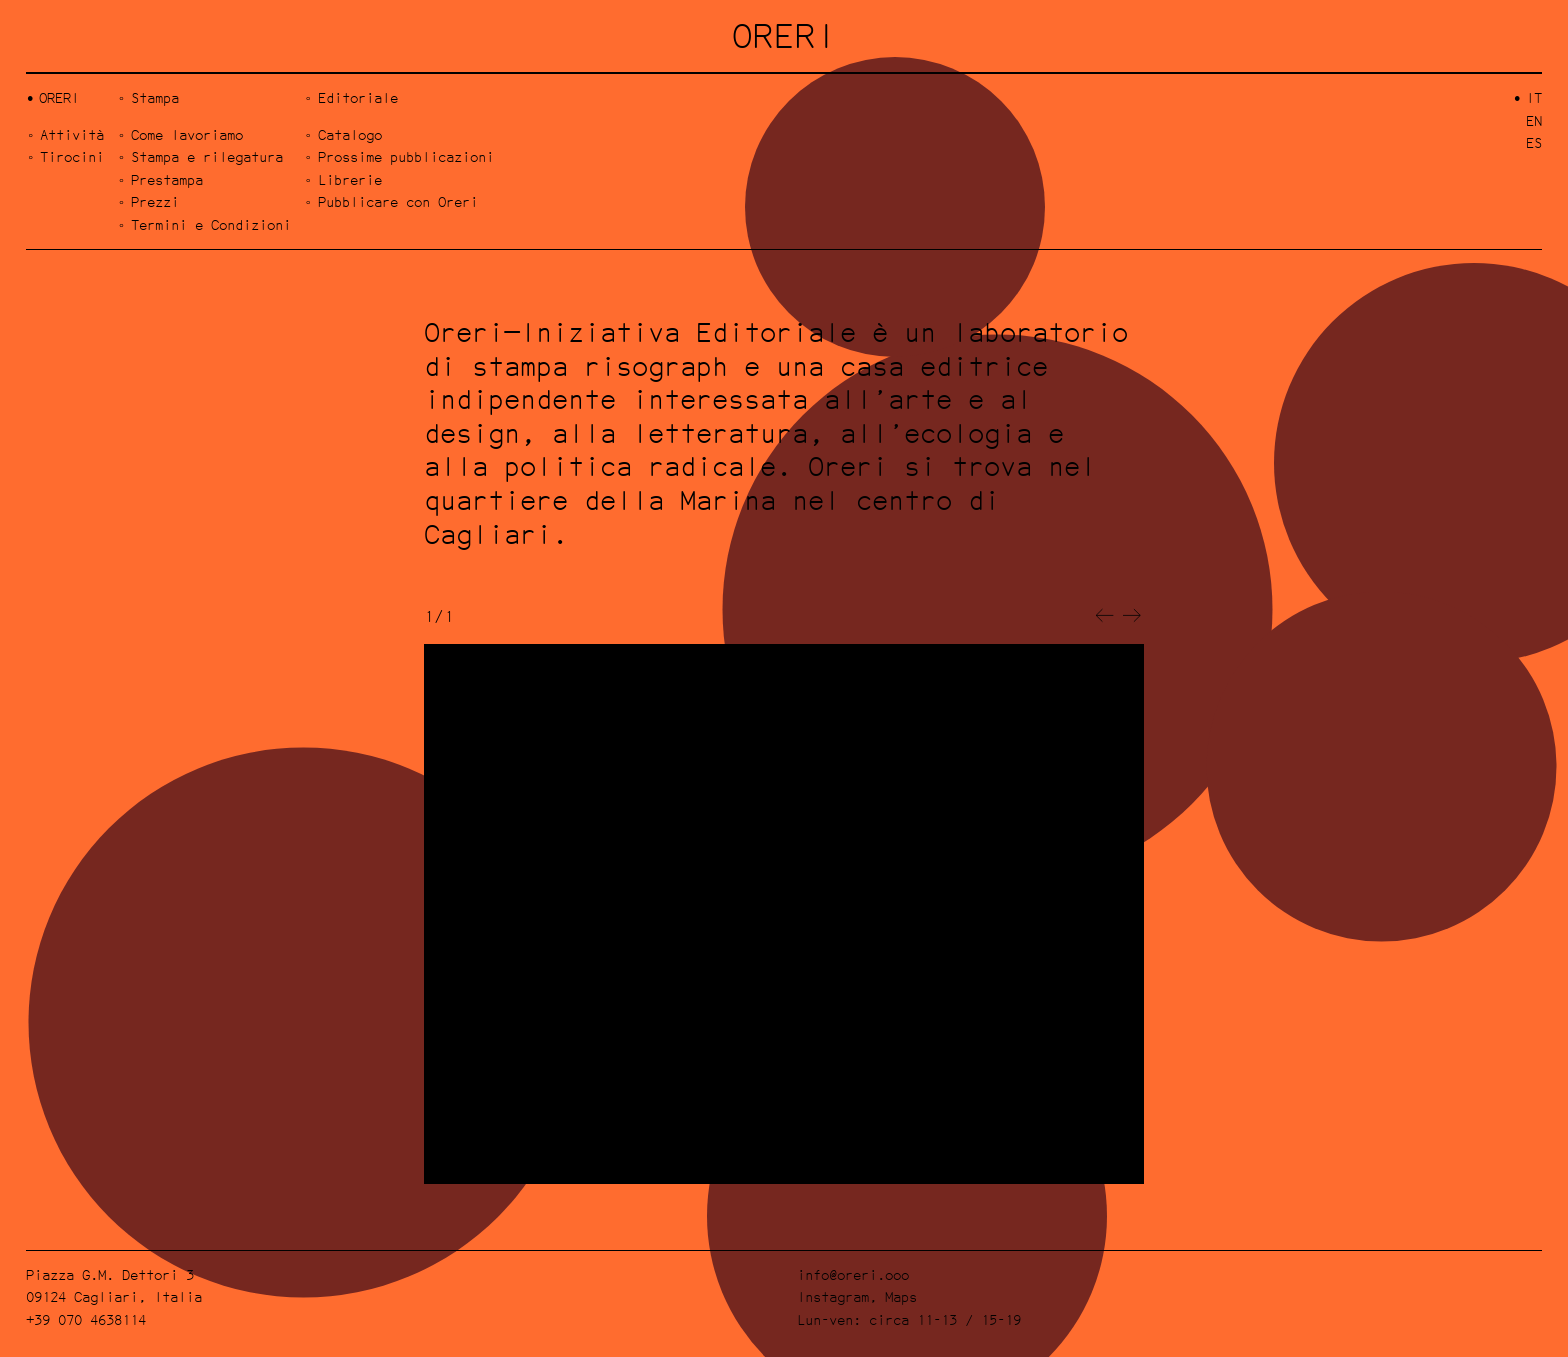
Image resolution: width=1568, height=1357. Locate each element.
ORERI (784, 35)
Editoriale (358, 97)
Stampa (155, 97)
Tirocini (72, 156)
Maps (901, 1296)
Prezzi (155, 201)
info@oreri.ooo (853, 1274)
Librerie (350, 179)
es (1534, 142)
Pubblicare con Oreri (398, 201)
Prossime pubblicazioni (406, 156)
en (1534, 120)
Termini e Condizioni (211, 224)
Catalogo (350, 134)
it (1534, 97)
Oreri (59, 97)
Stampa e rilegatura (207, 156)
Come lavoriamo (187, 134)
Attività (72, 134)
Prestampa (167, 179)
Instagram (833, 1296)
